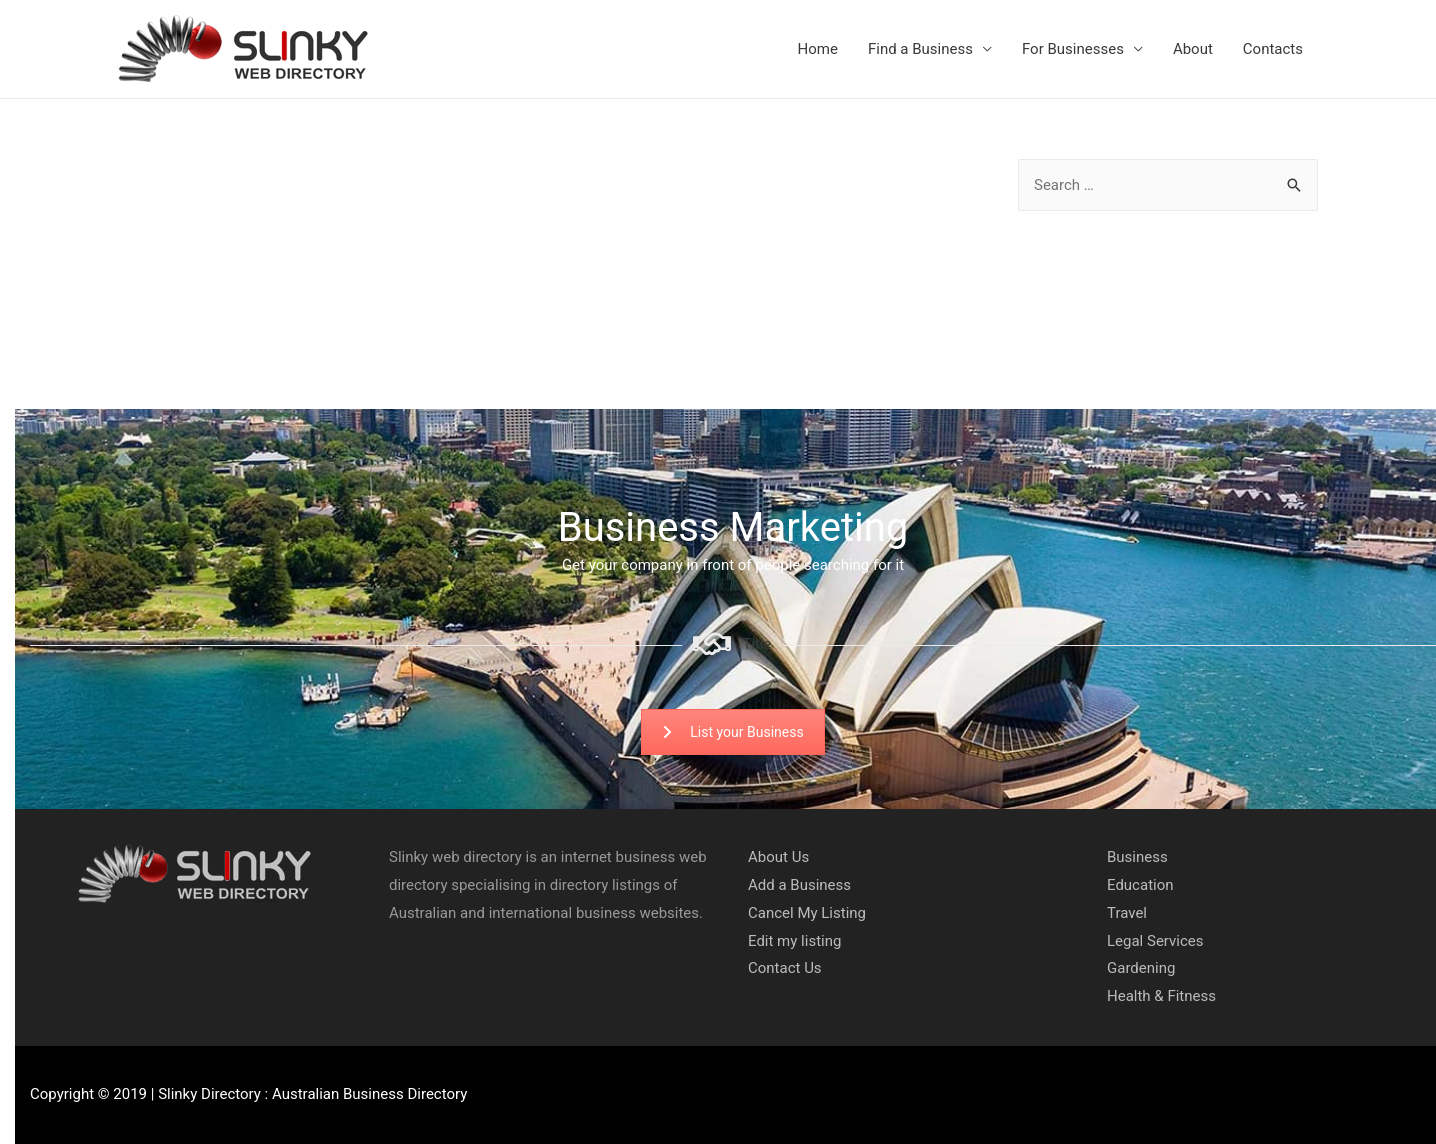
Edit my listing (794, 941)
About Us (778, 857)
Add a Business (799, 885)
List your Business (732, 732)
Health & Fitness (1161, 996)
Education (1140, 885)
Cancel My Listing (807, 913)
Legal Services (1155, 941)
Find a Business (920, 49)
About (1193, 49)
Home (818, 49)
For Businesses (1073, 49)
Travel (1127, 913)
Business (1137, 857)
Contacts (1273, 49)
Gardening (1141, 968)
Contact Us (785, 968)
